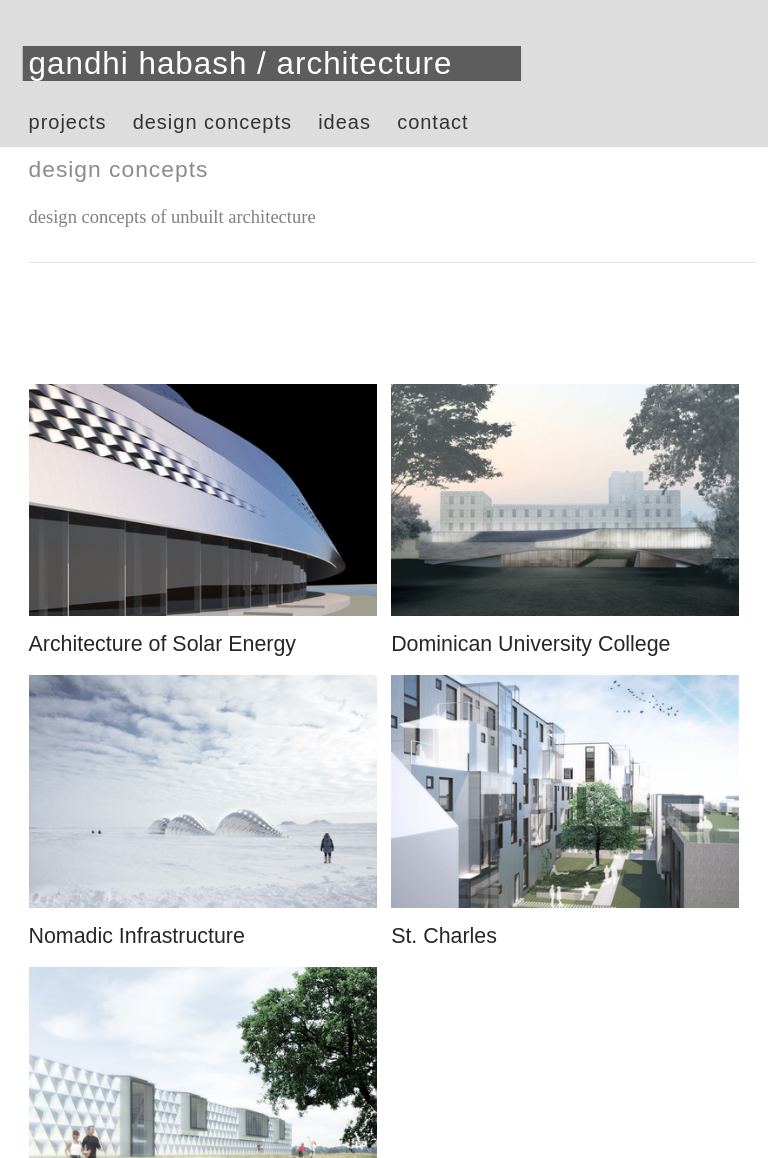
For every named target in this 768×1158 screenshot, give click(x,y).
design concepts (212, 122)
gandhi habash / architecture (241, 63)
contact (432, 122)
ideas (344, 122)
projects (68, 122)
